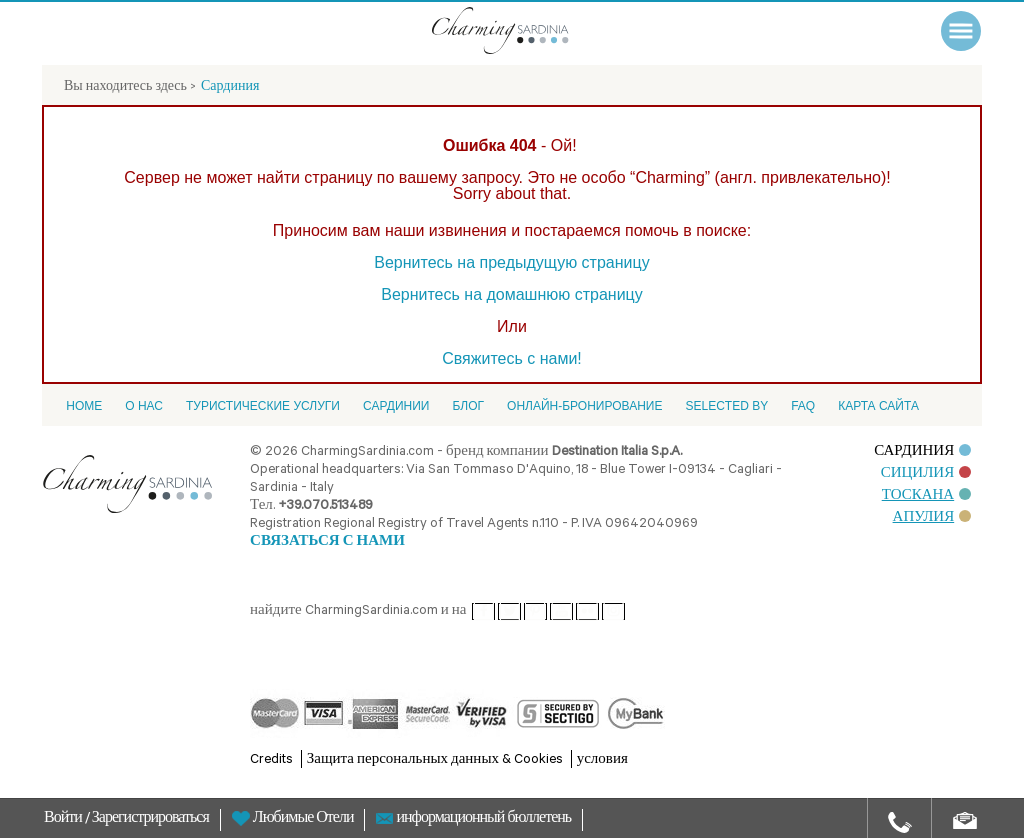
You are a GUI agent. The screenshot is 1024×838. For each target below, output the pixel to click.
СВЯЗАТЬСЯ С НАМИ (327, 542)
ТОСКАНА (927, 496)
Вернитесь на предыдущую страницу (511, 262)
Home (84, 406)
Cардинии (396, 406)
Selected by (726, 406)
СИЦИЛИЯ (926, 474)
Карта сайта (878, 406)
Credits (271, 760)
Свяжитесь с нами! (512, 358)
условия (602, 760)
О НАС (144, 406)
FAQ (803, 406)
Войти (64, 820)
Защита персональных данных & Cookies (435, 760)
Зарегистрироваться (150, 820)
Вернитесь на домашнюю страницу (512, 294)
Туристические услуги (263, 406)
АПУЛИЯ (932, 518)
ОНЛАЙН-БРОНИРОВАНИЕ (584, 406)
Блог (468, 406)
